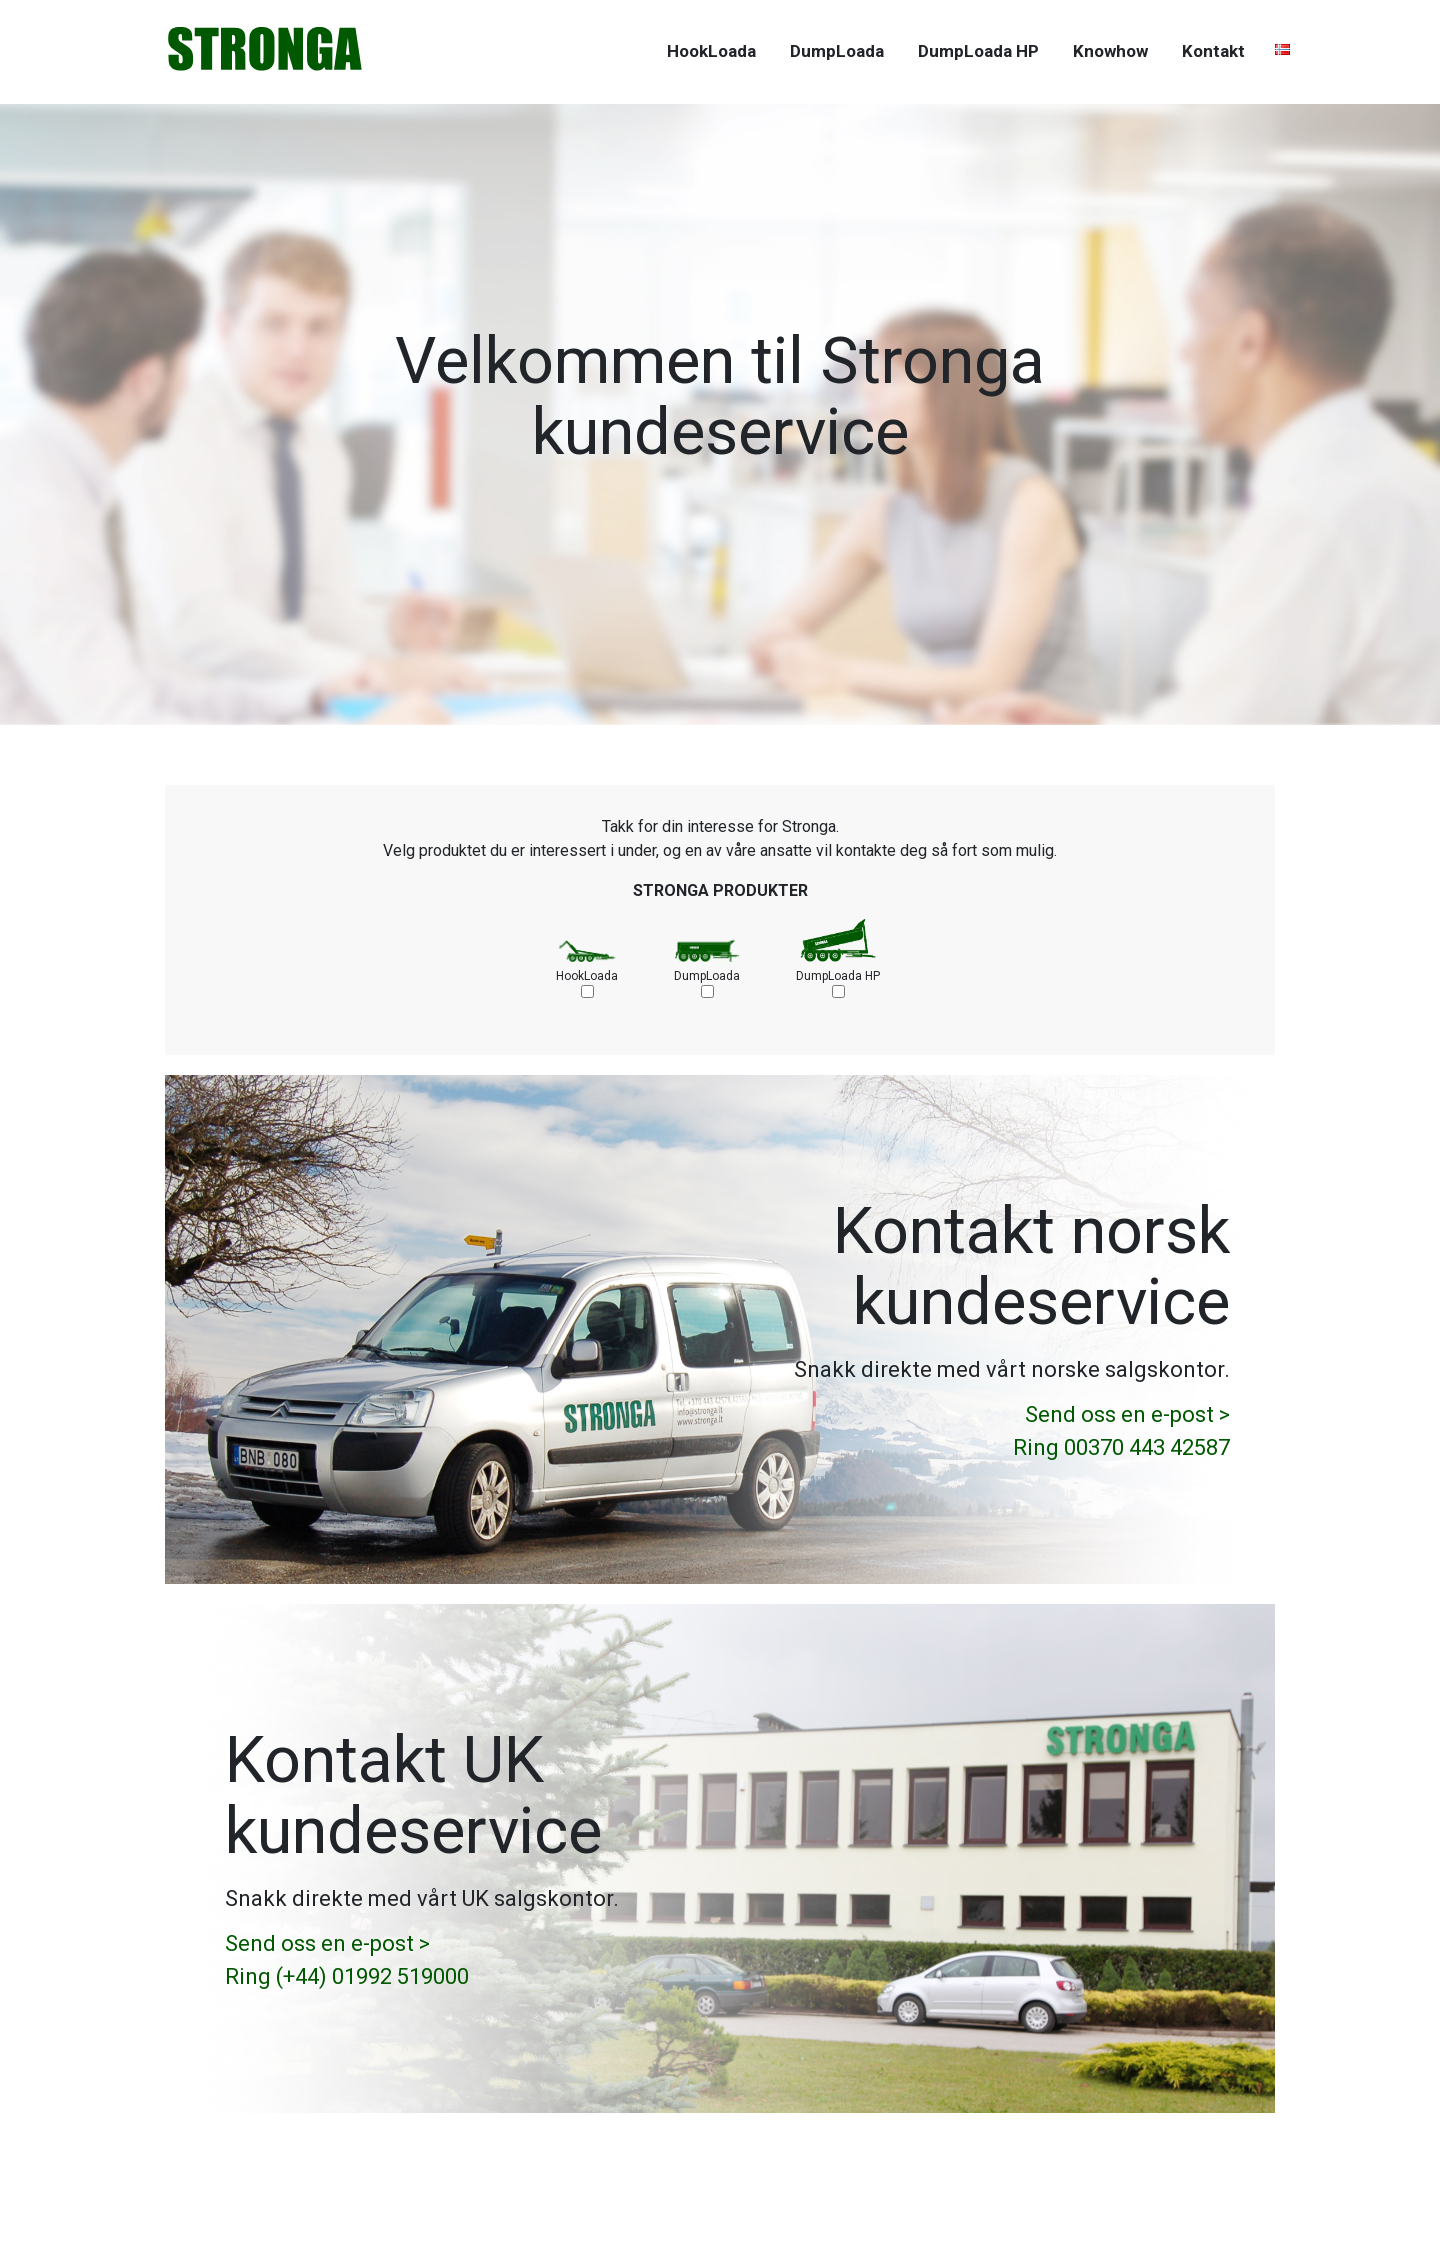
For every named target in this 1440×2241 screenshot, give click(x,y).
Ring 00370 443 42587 (1121, 1447)
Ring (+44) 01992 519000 (347, 1976)
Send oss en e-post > (1127, 1414)
